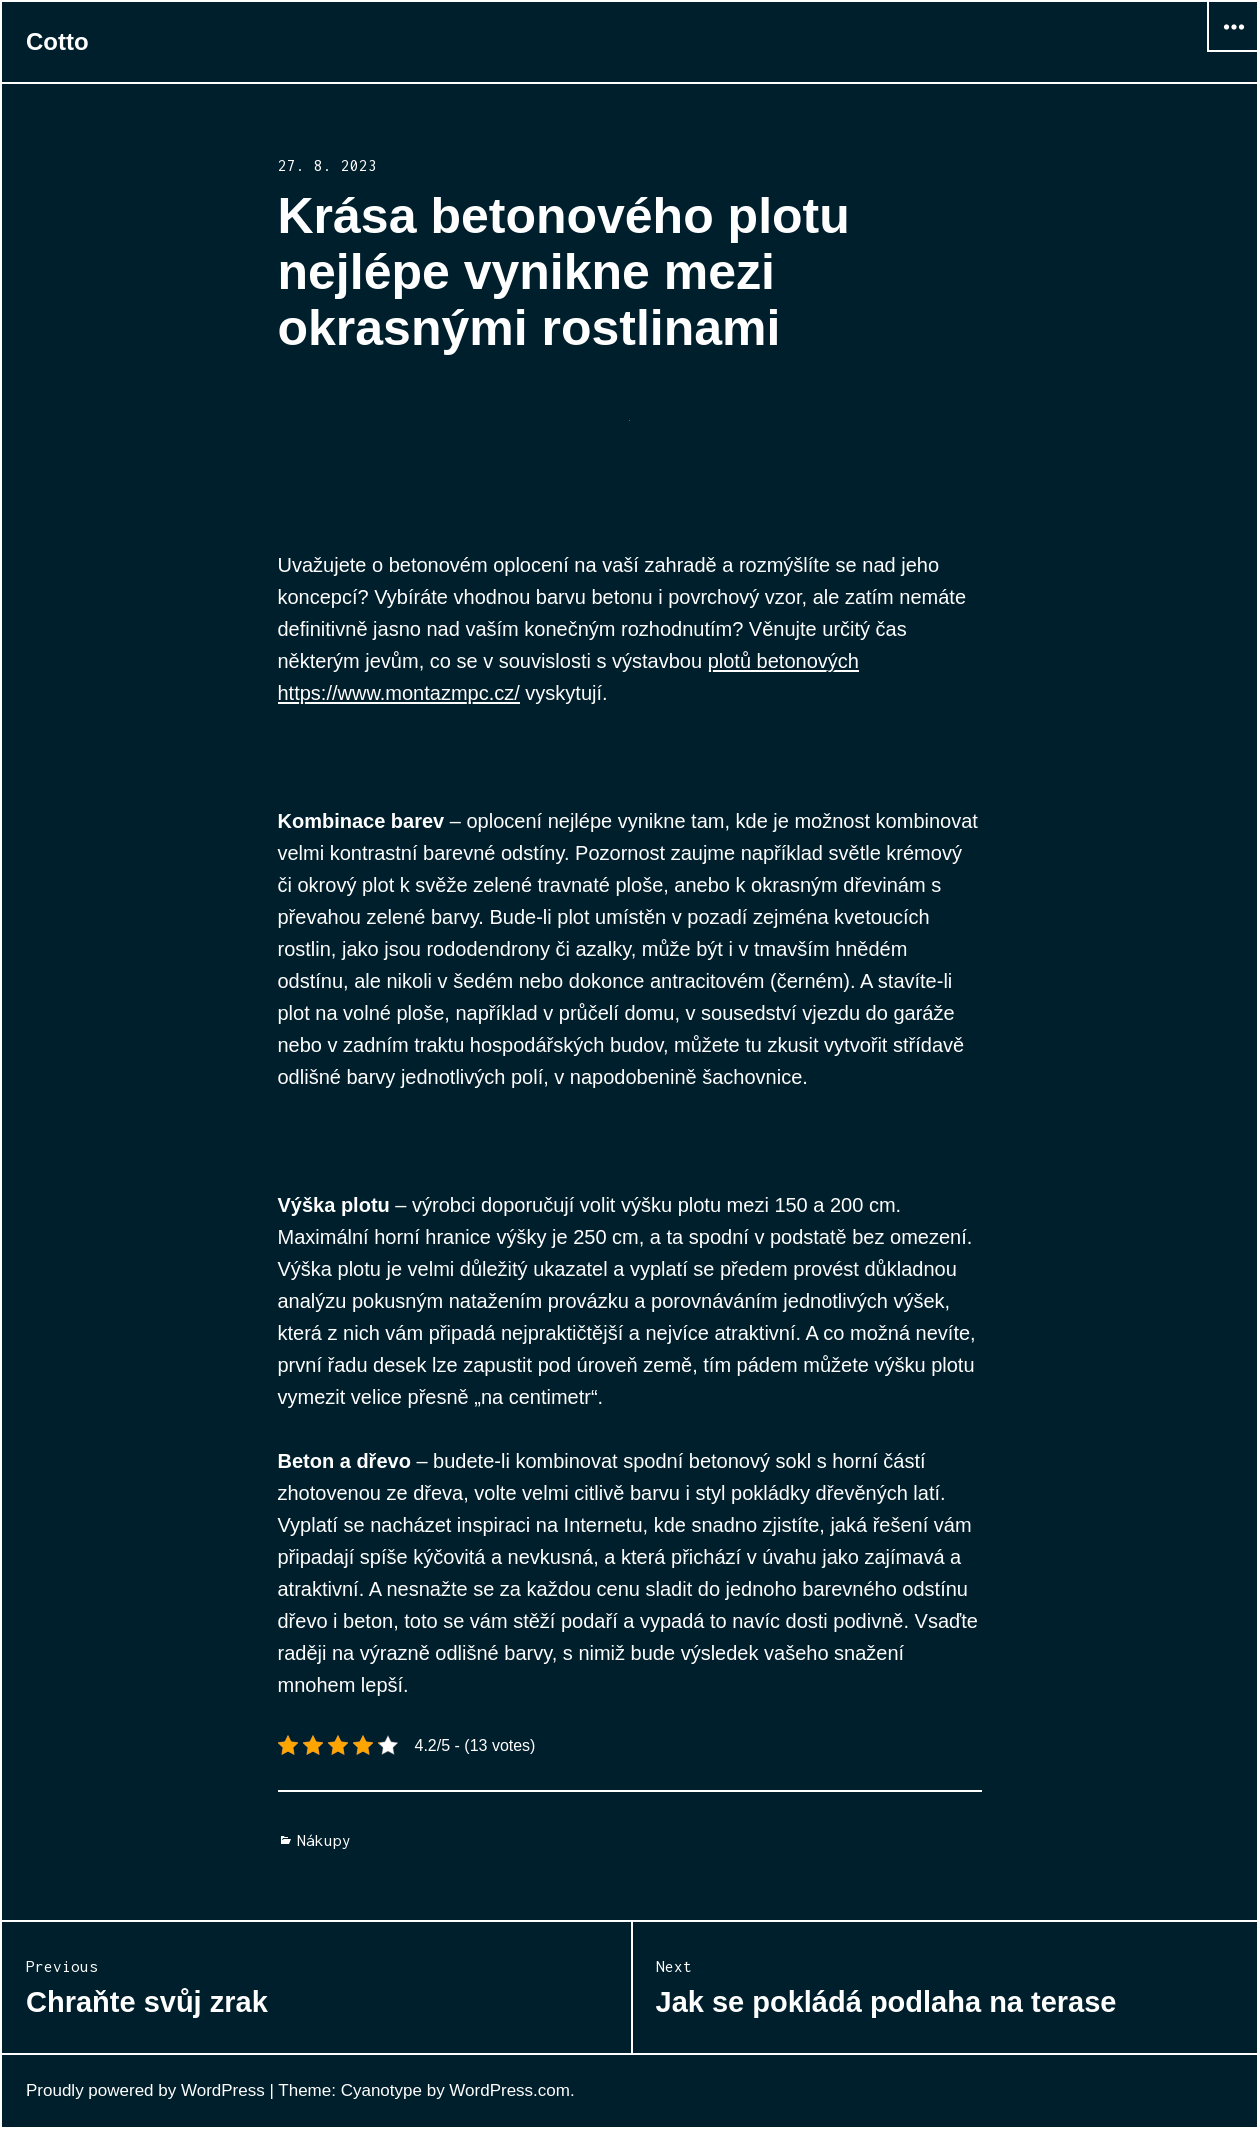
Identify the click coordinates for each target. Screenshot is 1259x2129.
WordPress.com (509, 2090)
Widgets (1233, 51)
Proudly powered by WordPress (145, 2090)
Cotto (57, 41)
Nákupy (324, 1840)
